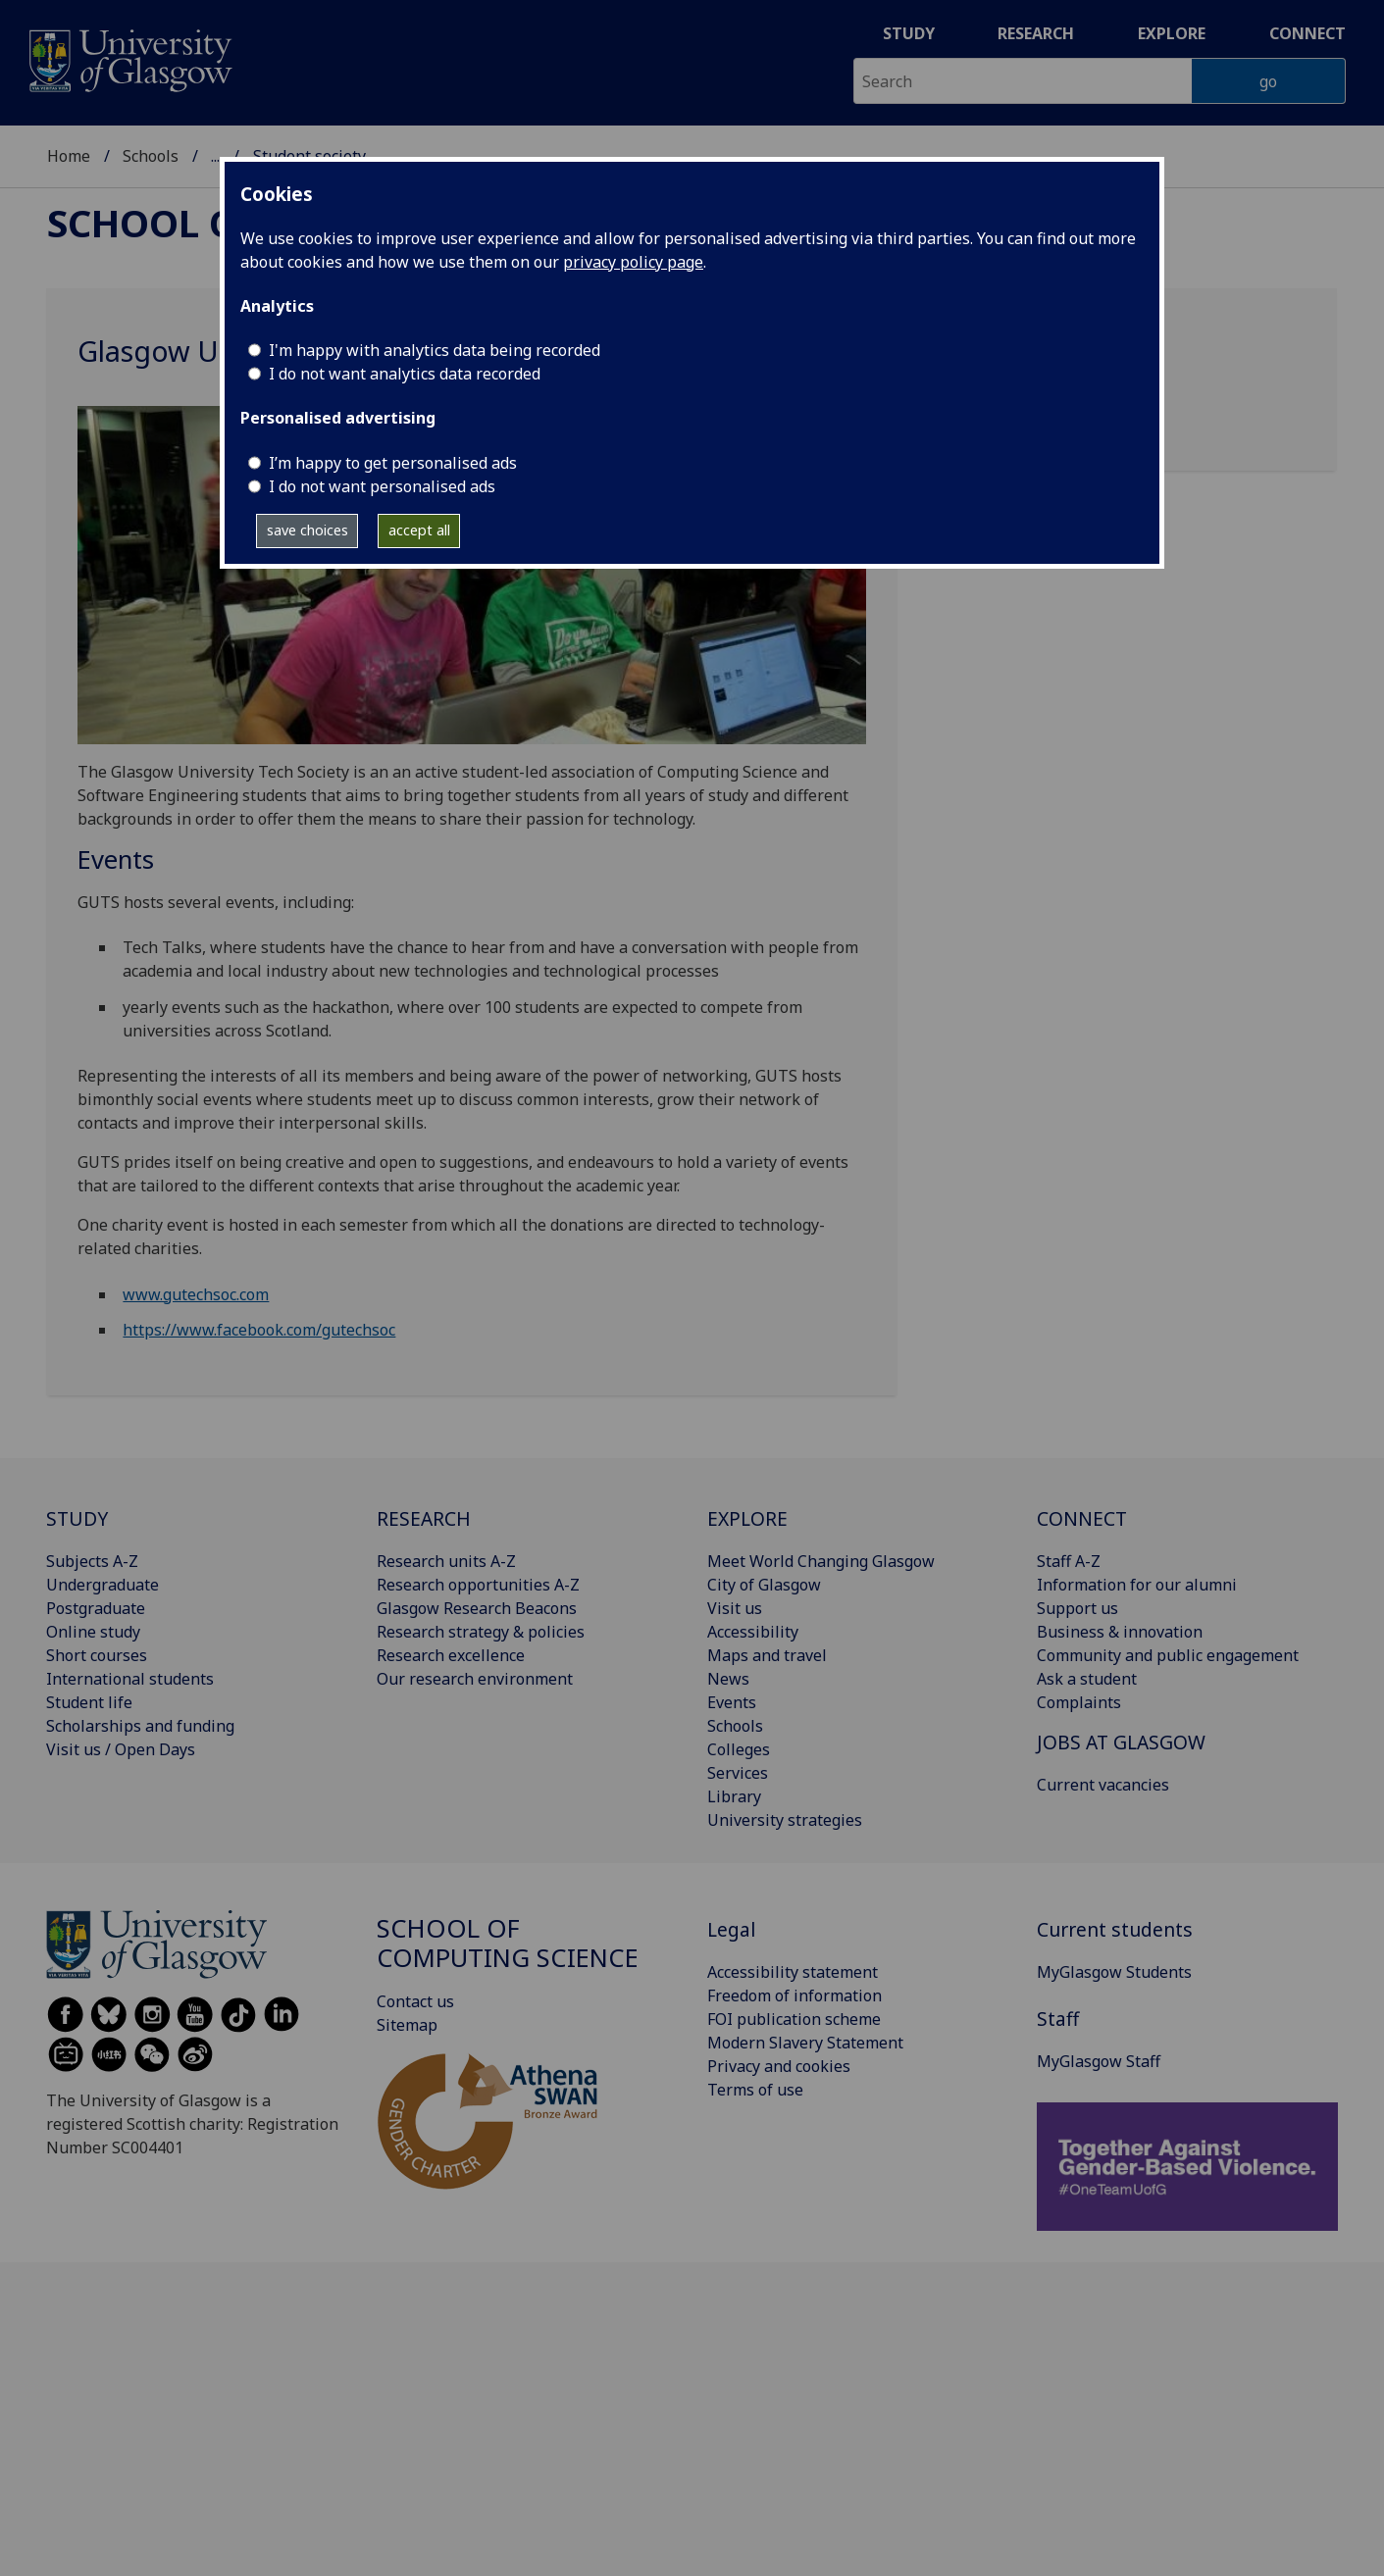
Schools (151, 156)
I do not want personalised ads (382, 486)
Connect (1307, 33)
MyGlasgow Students (1114, 1972)
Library (734, 1796)
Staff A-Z (1069, 1561)
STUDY (77, 1518)
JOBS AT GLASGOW (1121, 1742)
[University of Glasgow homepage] (129, 58)
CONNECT (1082, 1518)
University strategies (784, 1820)
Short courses (96, 1655)
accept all (419, 530)
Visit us (734, 1608)
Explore (1171, 33)
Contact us (415, 2001)
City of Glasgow (764, 1584)
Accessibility (752, 1631)
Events (731, 1702)
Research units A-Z (446, 1561)
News (728, 1679)
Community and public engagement (1168, 1655)
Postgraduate (95, 1608)
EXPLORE (747, 1518)
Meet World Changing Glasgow (821, 1561)
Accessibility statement (792, 1972)
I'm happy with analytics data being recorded (434, 350)
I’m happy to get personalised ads (393, 463)
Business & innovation (1120, 1631)
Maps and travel (767, 1655)
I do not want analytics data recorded (404, 373)
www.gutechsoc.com (196, 1294)
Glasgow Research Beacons (477, 1608)
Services (737, 1773)
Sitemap (407, 2025)
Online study (93, 1631)
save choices (307, 530)
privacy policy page (633, 262)
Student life (89, 1702)
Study (909, 33)
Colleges (738, 1749)
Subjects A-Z (92, 1561)
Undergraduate (102, 1584)
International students (130, 1679)
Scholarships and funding (140, 1726)
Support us (1077, 1608)
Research (1036, 33)
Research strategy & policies (481, 1631)
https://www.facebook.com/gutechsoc (259, 1329)
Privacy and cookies (778, 2066)
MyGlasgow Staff (1098, 2061)
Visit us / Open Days (120, 1749)
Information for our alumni (1137, 1584)
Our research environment (475, 1679)
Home (68, 156)
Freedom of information (794, 1995)
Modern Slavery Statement (805, 2042)
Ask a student (1087, 1679)
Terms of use (755, 2089)
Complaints (1079, 1702)
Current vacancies (1103, 1784)
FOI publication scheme (794, 2019)
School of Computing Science (508, 1943)
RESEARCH (424, 1518)
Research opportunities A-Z (478, 1584)
